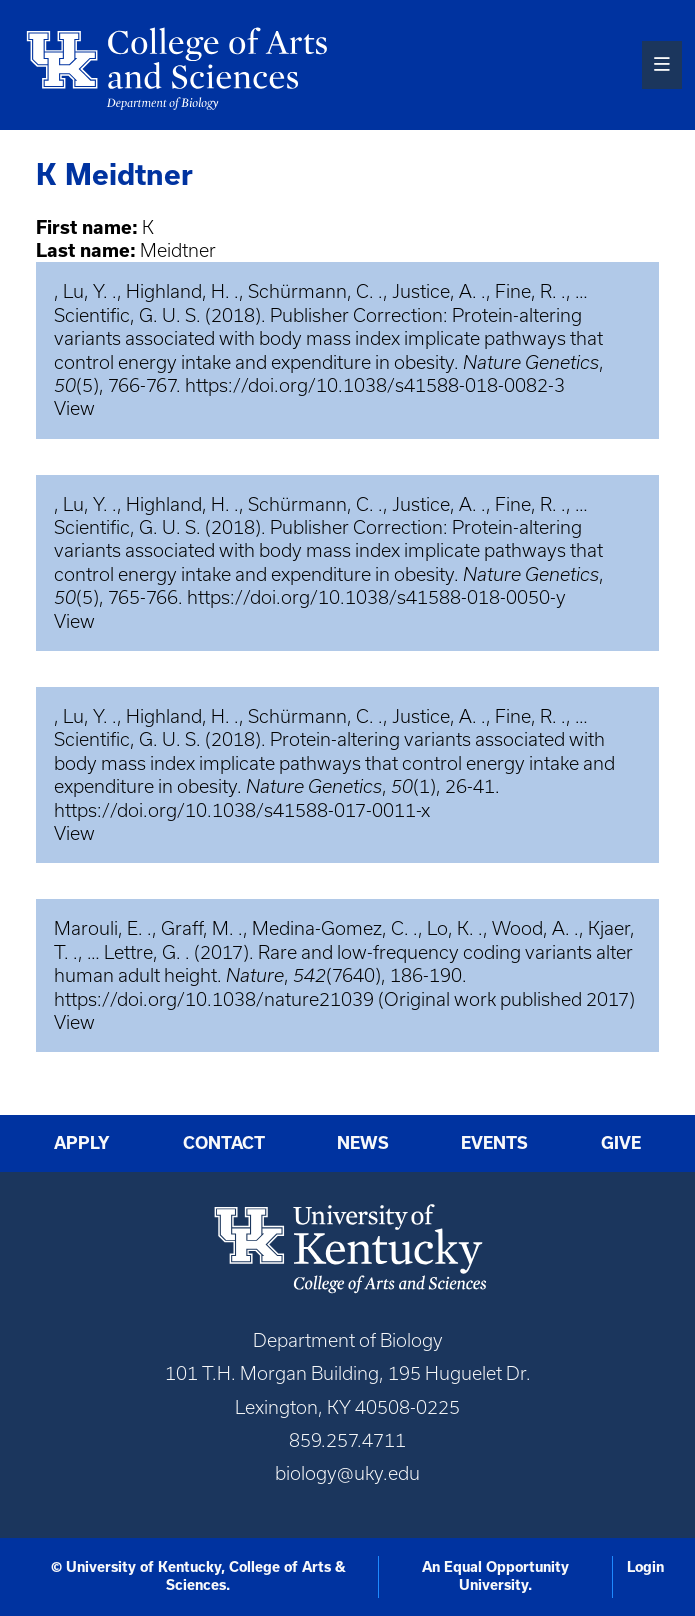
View (74, 408)
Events (494, 1143)
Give (621, 1143)
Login (645, 1567)
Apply (82, 1143)
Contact (224, 1143)
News (363, 1143)
